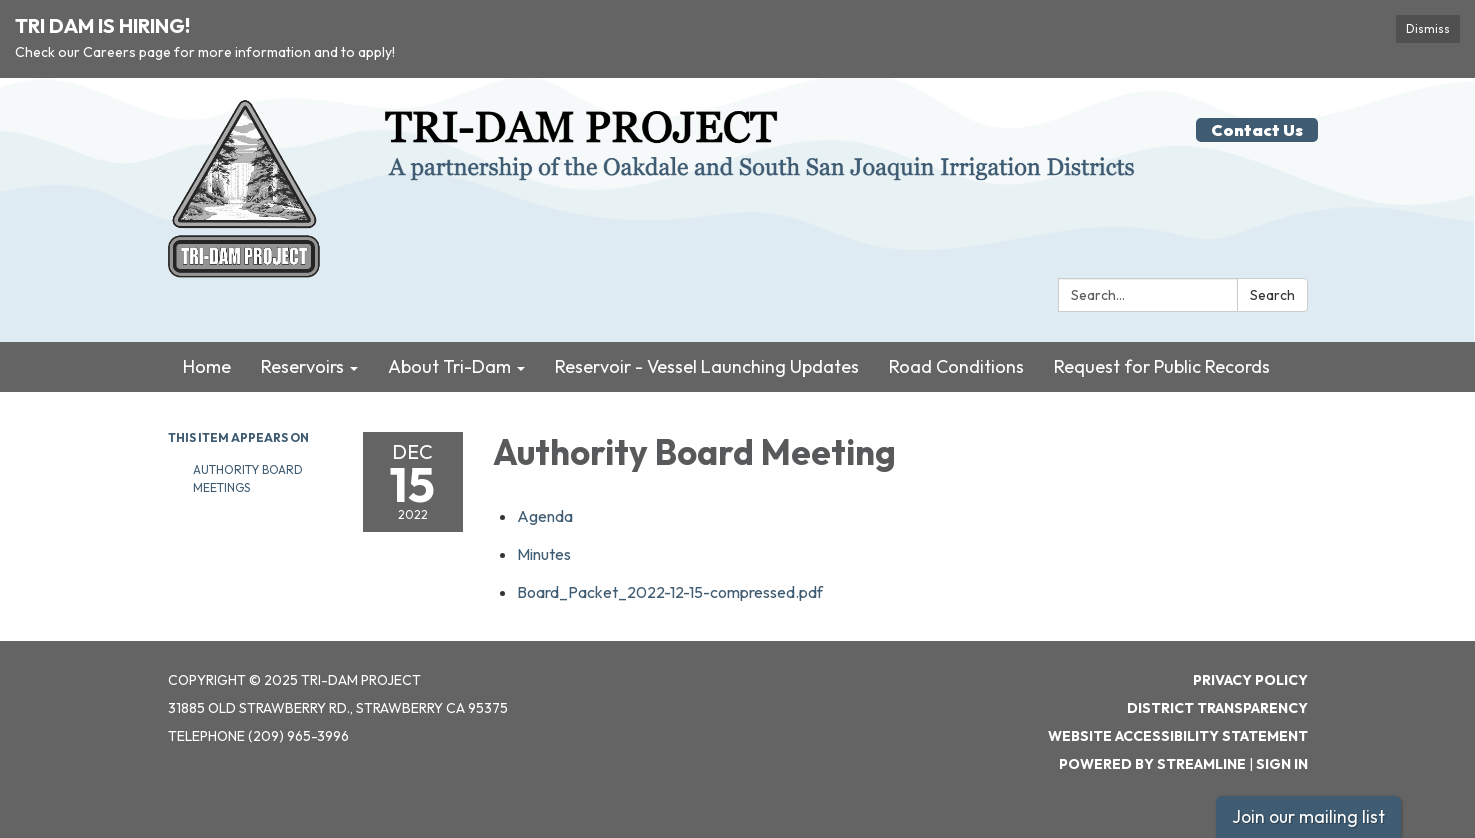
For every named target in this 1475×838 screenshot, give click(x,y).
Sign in (1282, 764)
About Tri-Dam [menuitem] (449, 366)
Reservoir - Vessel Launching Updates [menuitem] (707, 366)
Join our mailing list (1308, 816)
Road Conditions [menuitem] (956, 366)
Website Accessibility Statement (1178, 736)
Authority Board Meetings (248, 478)
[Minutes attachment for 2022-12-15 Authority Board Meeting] (544, 554)
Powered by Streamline (1152, 764)
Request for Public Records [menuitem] (1162, 366)
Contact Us (1257, 130)
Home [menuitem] (207, 366)
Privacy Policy (1250, 680)
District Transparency (1217, 708)
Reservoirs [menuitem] (302, 366)
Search (1272, 295)
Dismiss (1428, 28)
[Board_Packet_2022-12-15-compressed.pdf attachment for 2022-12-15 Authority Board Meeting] (670, 592)
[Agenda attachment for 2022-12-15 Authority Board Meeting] (545, 516)
